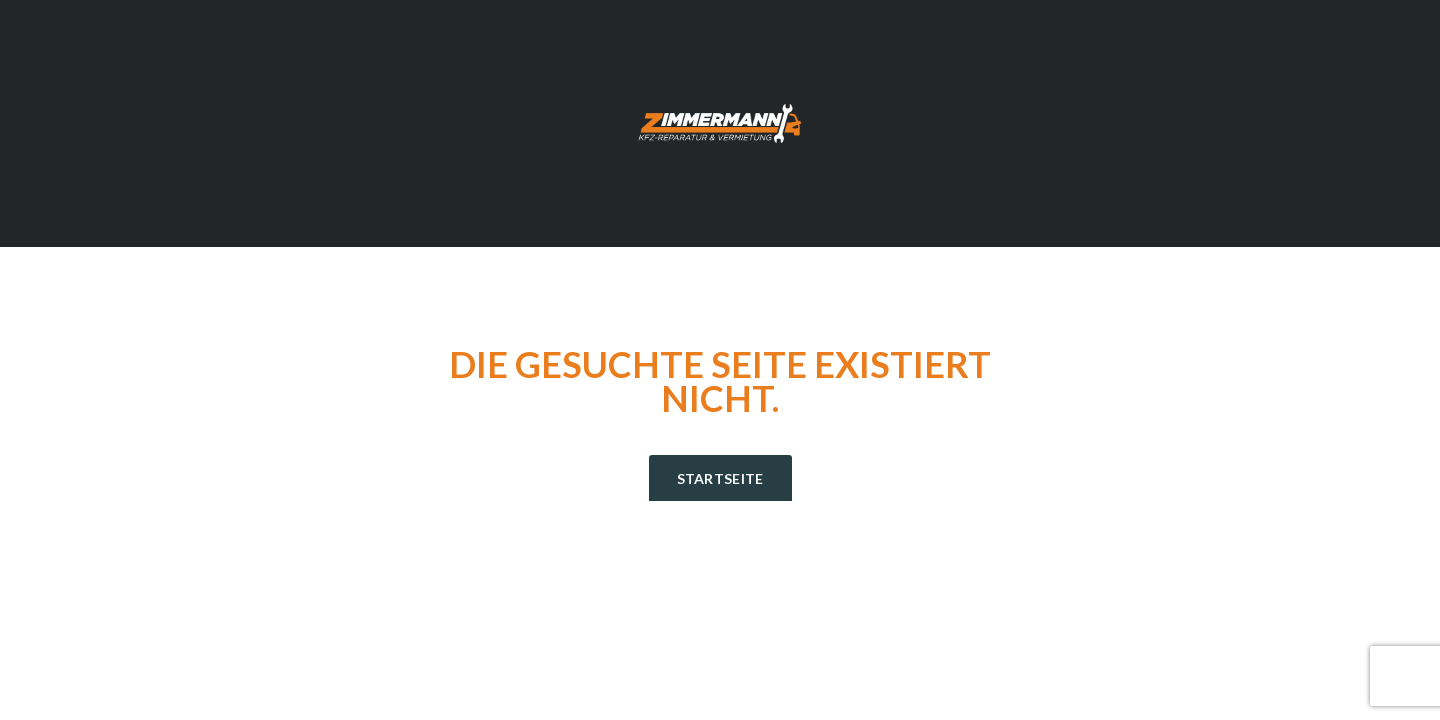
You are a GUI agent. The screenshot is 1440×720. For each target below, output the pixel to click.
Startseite (720, 478)
